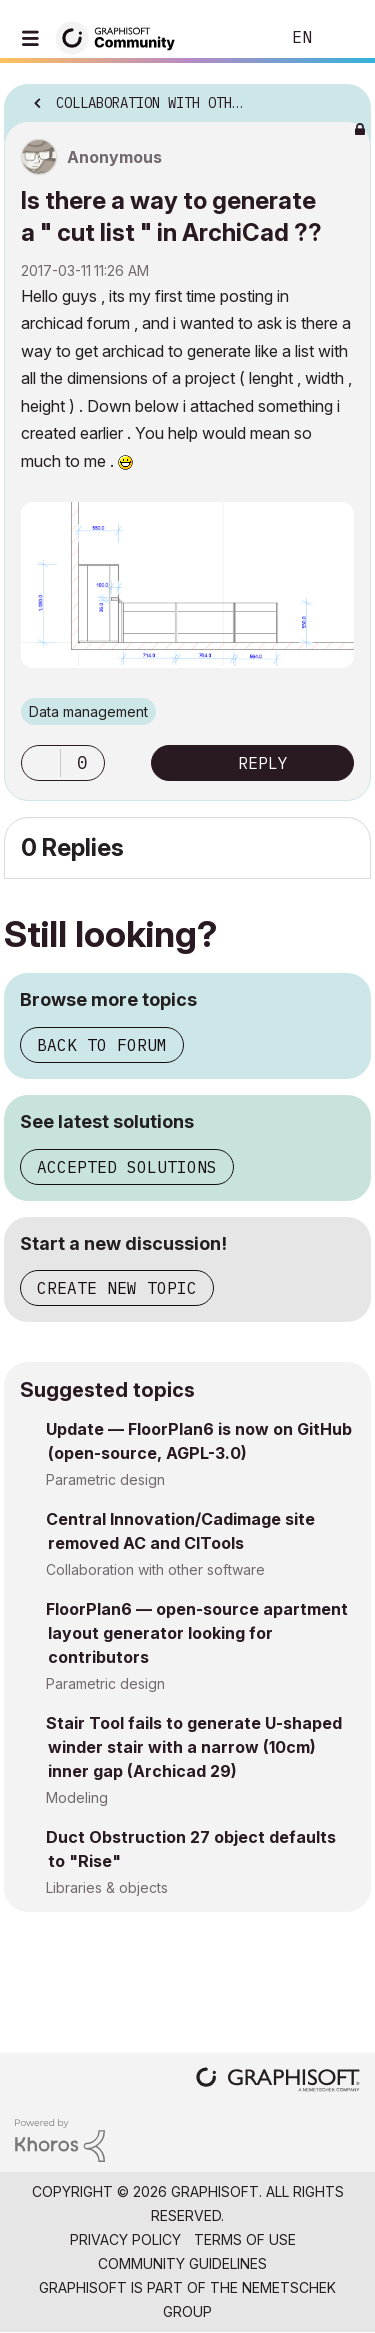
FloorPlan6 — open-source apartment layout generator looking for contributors (197, 1633)
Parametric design (105, 1479)
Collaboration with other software (155, 1569)
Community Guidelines (182, 2263)
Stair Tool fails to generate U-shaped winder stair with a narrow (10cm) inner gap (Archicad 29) (194, 1747)
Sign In (343, 38)
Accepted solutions (127, 1167)
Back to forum (102, 1045)
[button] (41, 763)
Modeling (77, 1797)
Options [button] (343, 97)
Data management (88, 711)
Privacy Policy (125, 2239)
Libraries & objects (107, 1887)
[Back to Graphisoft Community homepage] (122, 36)
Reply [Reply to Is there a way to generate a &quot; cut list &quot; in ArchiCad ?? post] (263, 763)
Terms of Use (245, 2239)
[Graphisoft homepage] (278, 2081)
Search (234, 38)
